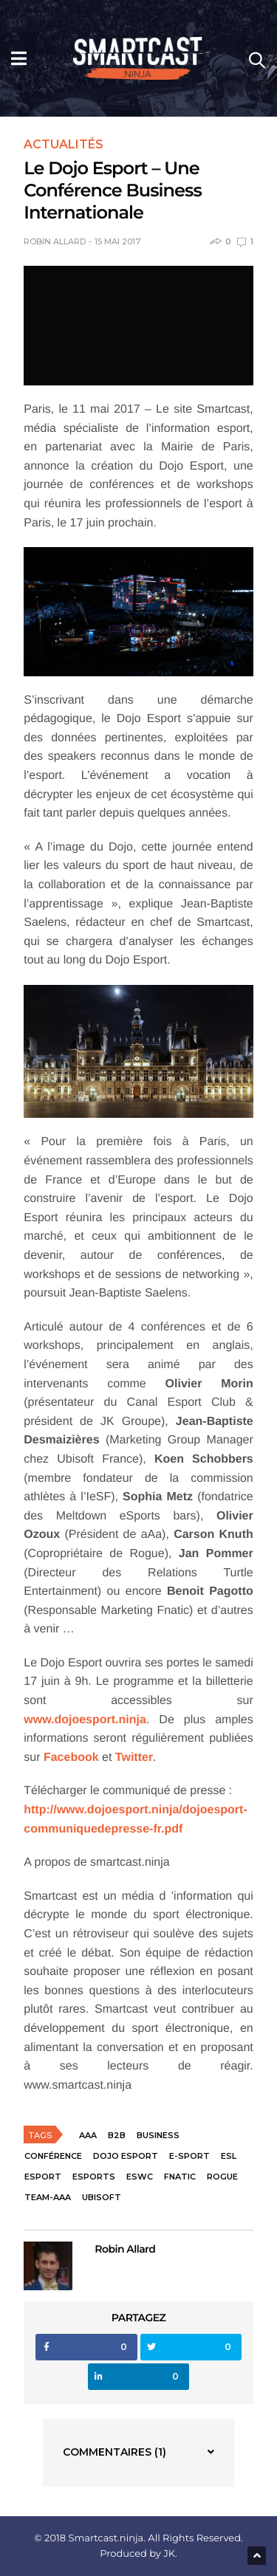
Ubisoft (101, 2197)
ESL (228, 2156)
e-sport (189, 2156)
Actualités (63, 145)
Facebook (71, 1757)
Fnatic (180, 2176)
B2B (117, 2135)
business (158, 2135)
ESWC (139, 2176)
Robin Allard (55, 242)
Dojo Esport (125, 2156)
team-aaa (47, 2197)
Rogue (222, 2176)
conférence (53, 2156)
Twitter (134, 1757)
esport (42, 2176)
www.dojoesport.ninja (85, 1720)
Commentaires (114, 2452)
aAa (88, 2135)
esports (93, 2176)
